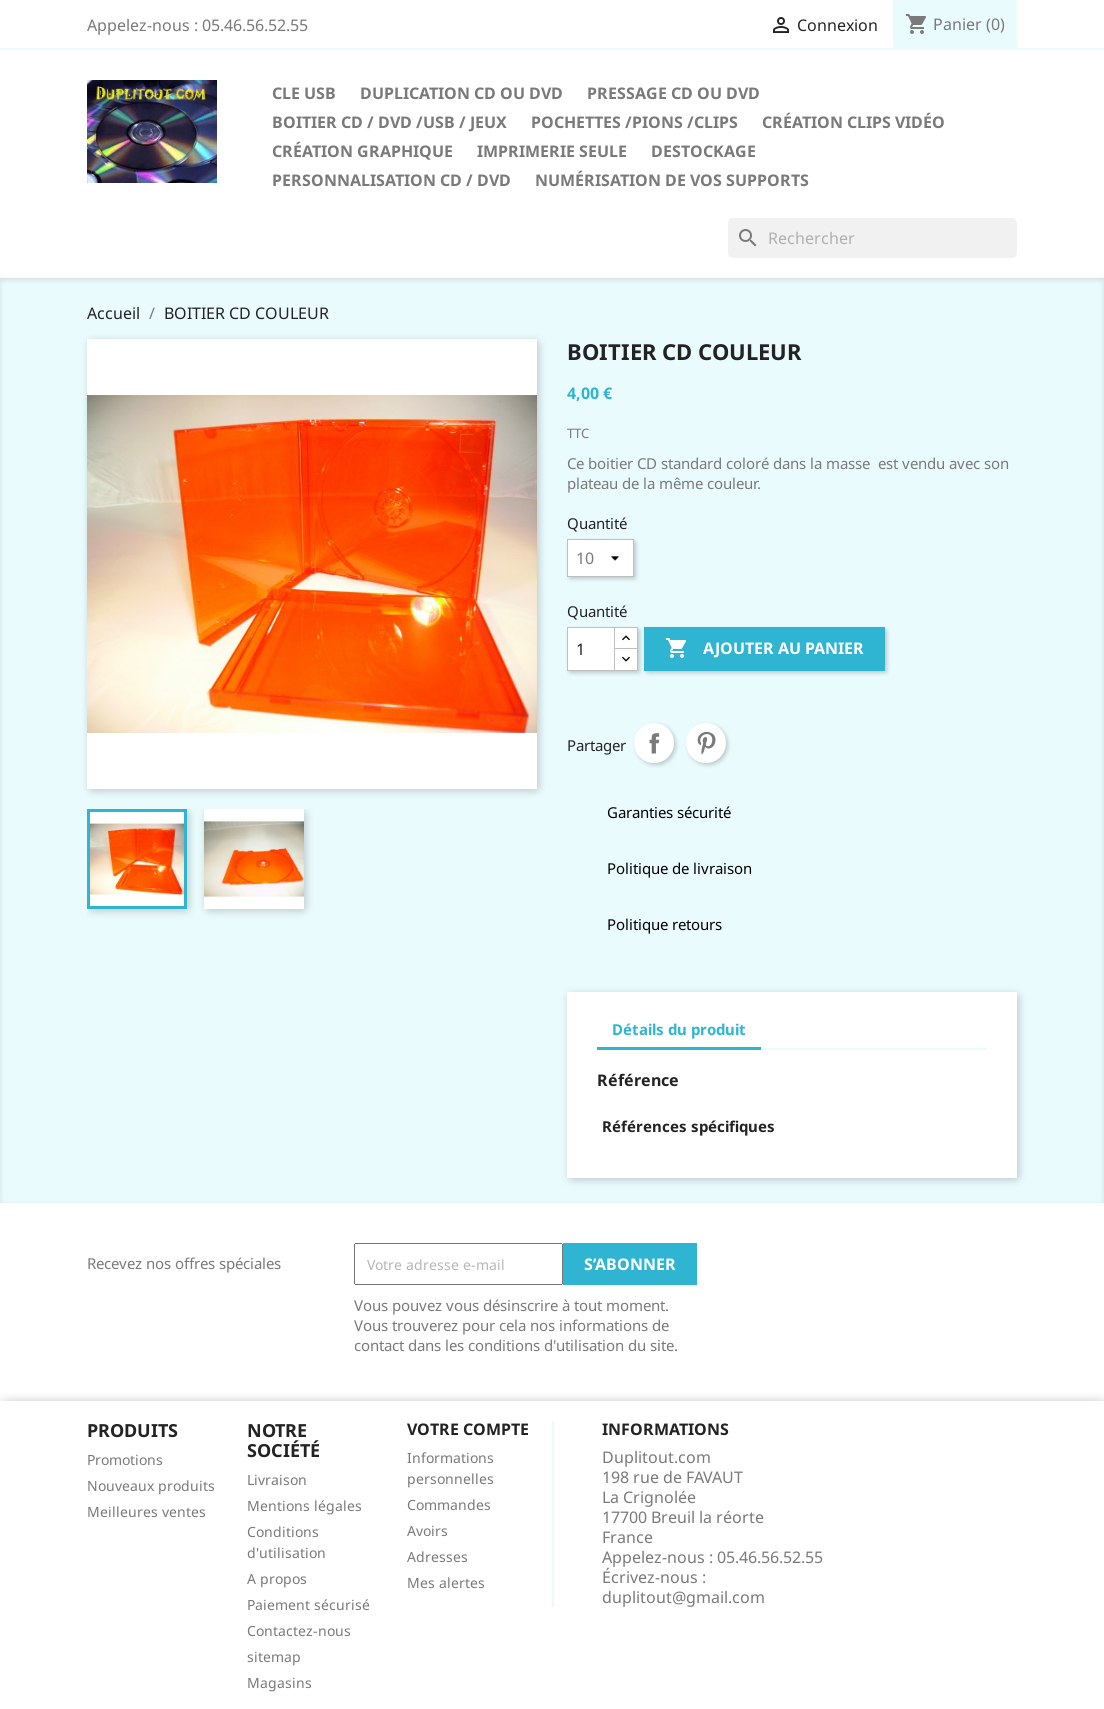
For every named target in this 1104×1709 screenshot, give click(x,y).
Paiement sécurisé (308, 1604)
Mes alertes (446, 1582)
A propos (277, 1578)
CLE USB (304, 93)
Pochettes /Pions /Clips (634, 122)
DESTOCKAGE (703, 151)
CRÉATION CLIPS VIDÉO (853, 122)
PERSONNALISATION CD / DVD (391, 180)
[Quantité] (591, 649)
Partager (654, 743)
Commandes (449, 1504)
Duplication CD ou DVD (461, 93)
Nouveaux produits (151, 1485)
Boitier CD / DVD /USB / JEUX (389, 122)
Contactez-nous (299, 1630)
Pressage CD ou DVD (673, 93)
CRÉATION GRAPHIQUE (362, 151)
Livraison (277, 1479)
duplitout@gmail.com (683, 1597)
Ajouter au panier (764, 649)
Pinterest (706, 743)
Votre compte (468, 1429)
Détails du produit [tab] (679, 1029)
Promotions (125, 1459)
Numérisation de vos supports (672, 180)
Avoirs (427, 1530)
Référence (638, 1080)
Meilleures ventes (146, 1511)
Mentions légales (304, 1505)
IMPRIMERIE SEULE (552, 151)
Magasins (279, 1682)
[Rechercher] (872, 238)
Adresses (437, 1556)
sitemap (274, 1656)
